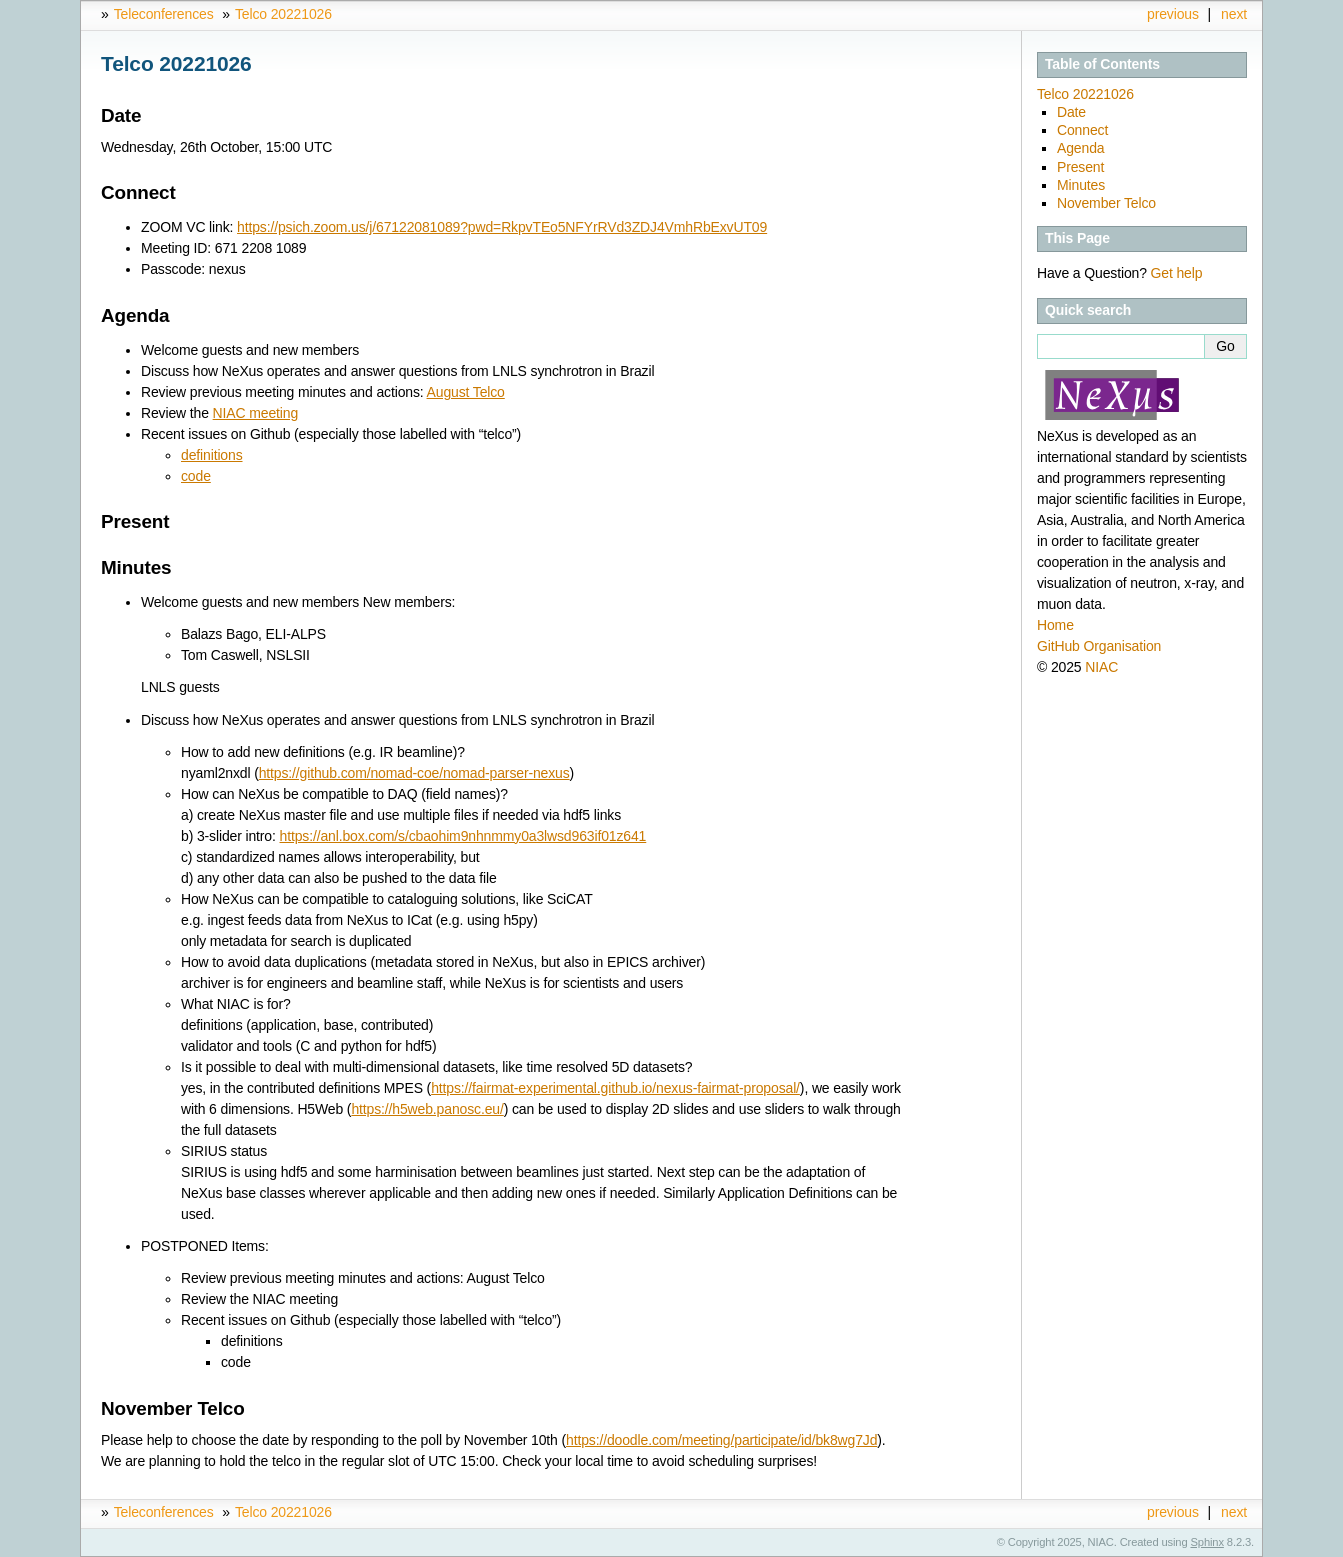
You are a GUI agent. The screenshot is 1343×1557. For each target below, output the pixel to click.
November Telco (1106, 203)
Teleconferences (164, 14)
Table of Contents (1102, 64)
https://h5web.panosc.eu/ (427, 1109)
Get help (1177, 273)
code (196, 476)
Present (1080, 167)
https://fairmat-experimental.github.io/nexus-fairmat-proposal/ (615, 1088)
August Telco (466, 392)
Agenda (1080, 148)
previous (1173, 14)
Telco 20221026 (283, 14)
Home (1055, 625)
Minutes (1081, 185)
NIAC (1101, 667)
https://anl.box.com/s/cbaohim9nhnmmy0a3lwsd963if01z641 (463, 836)
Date (1071, 112)
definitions (212, 455)
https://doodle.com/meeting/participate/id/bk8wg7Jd (721, 1440)
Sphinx (1207, 1542)
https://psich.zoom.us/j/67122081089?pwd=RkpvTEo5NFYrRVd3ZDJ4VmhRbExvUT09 (502, 227)
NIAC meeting (255, 413)
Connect (1082, 130)
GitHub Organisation (1099, 646)
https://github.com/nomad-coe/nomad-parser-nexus (414, 773)
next (1234, 14)
